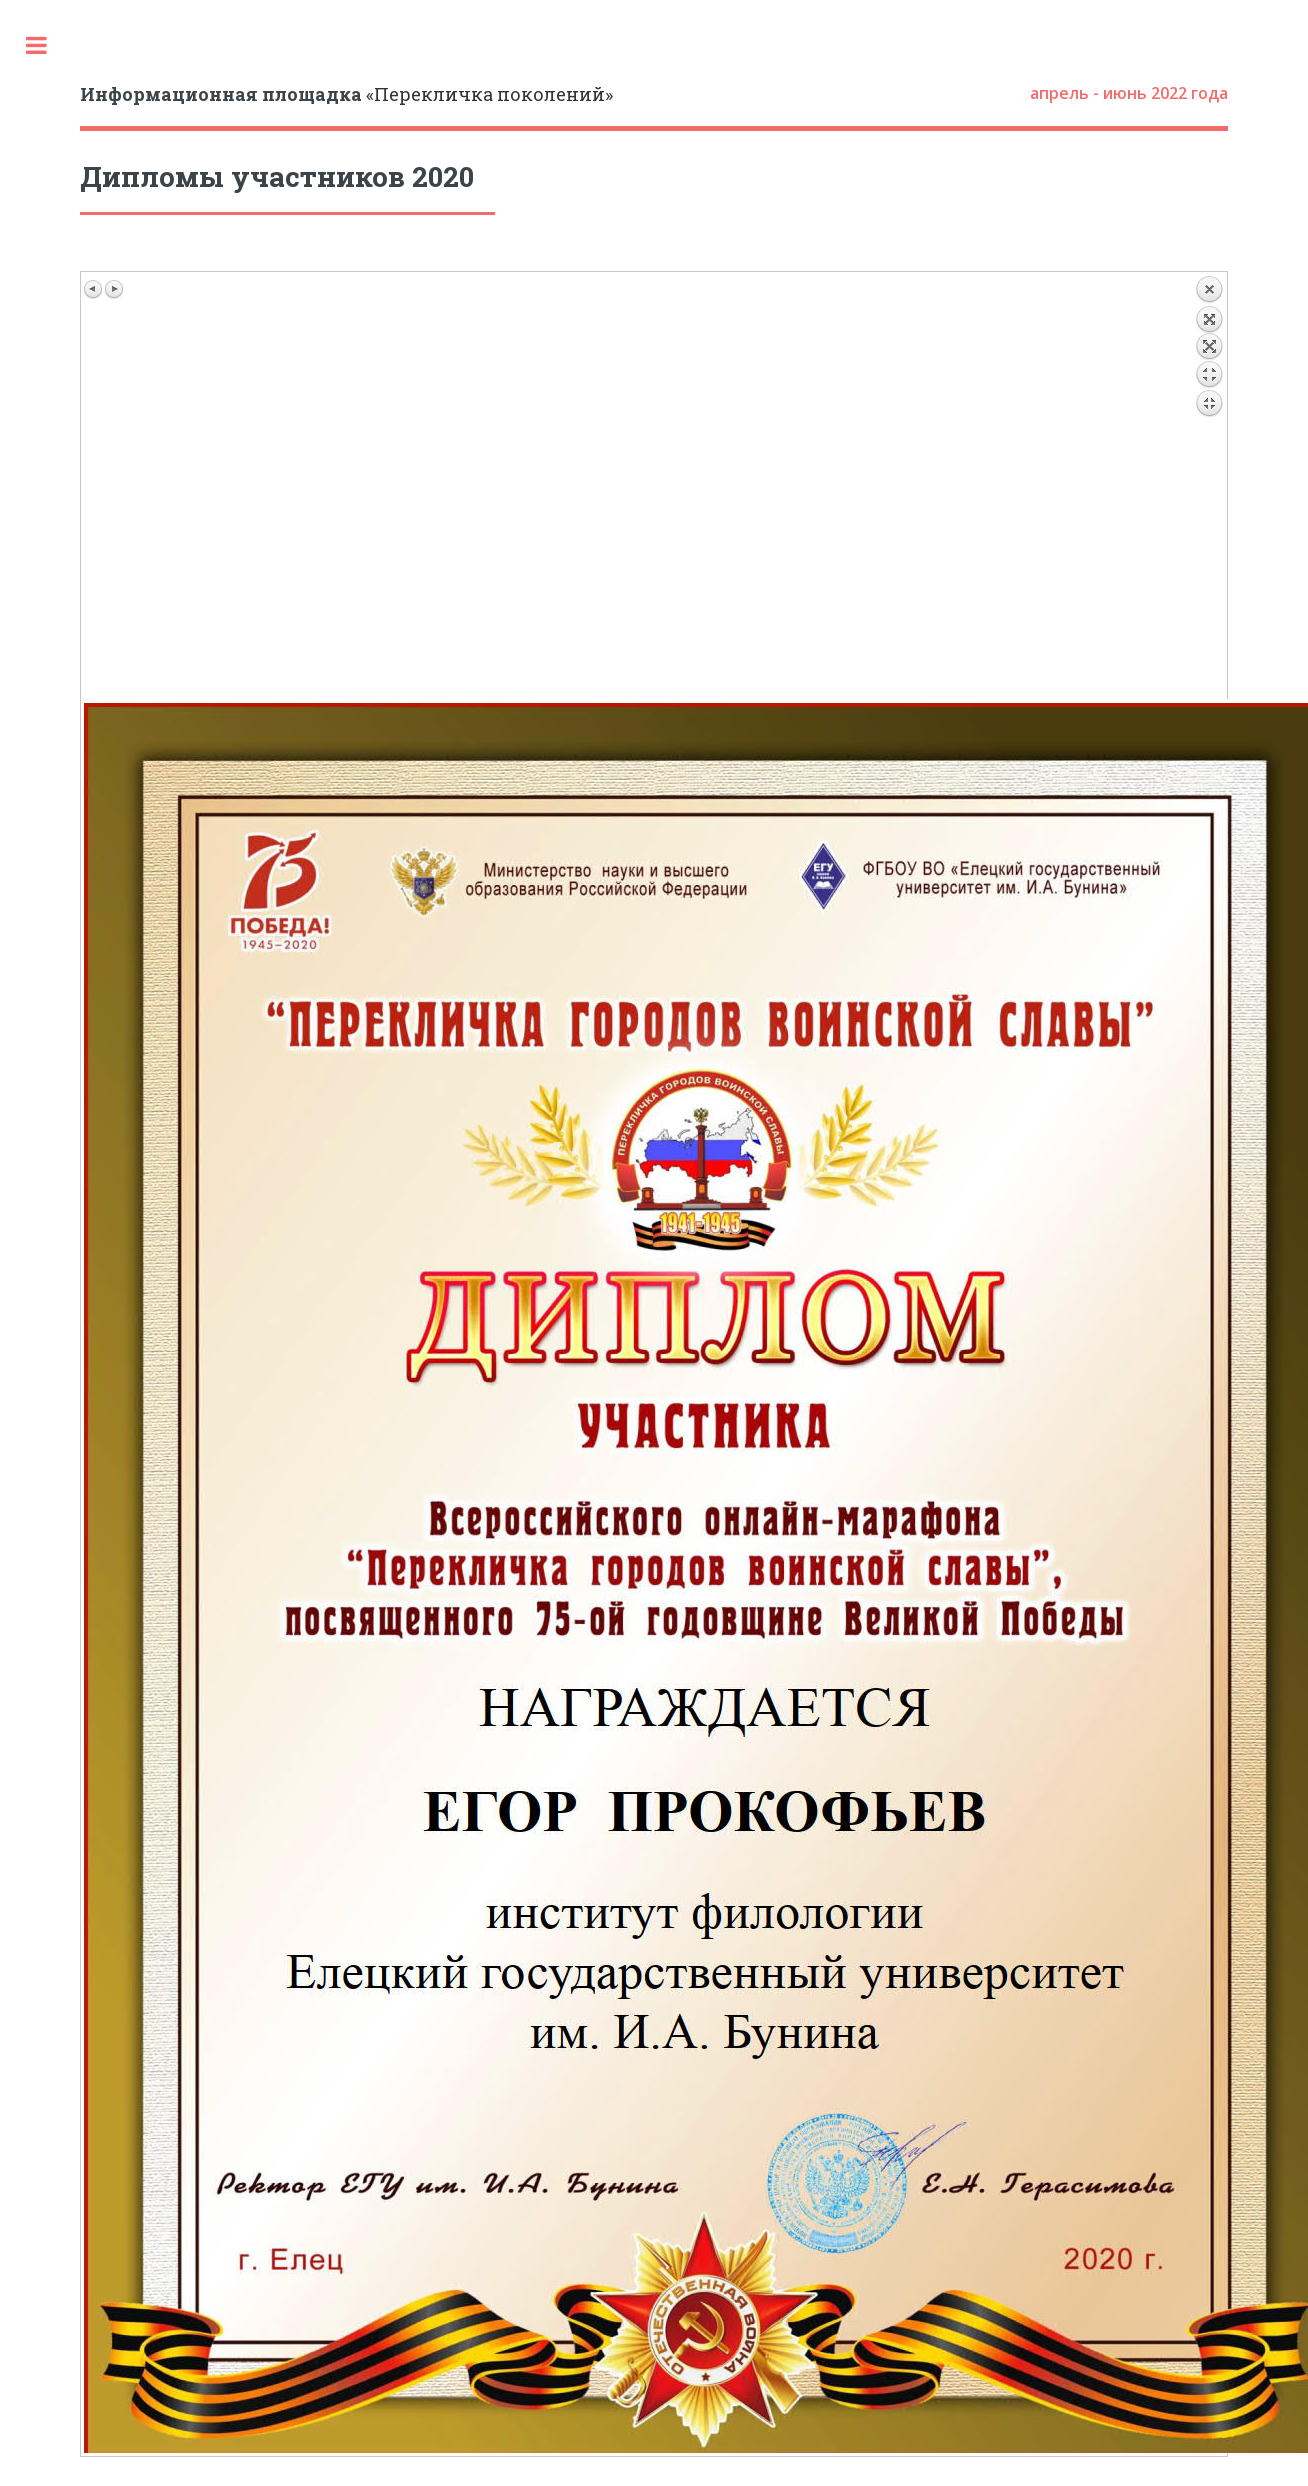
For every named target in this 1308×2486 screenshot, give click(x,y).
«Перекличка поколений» (346, 94)
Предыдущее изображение (94, 289)
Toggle (36, 45)
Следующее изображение (114, 289)
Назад (1209, 487)
